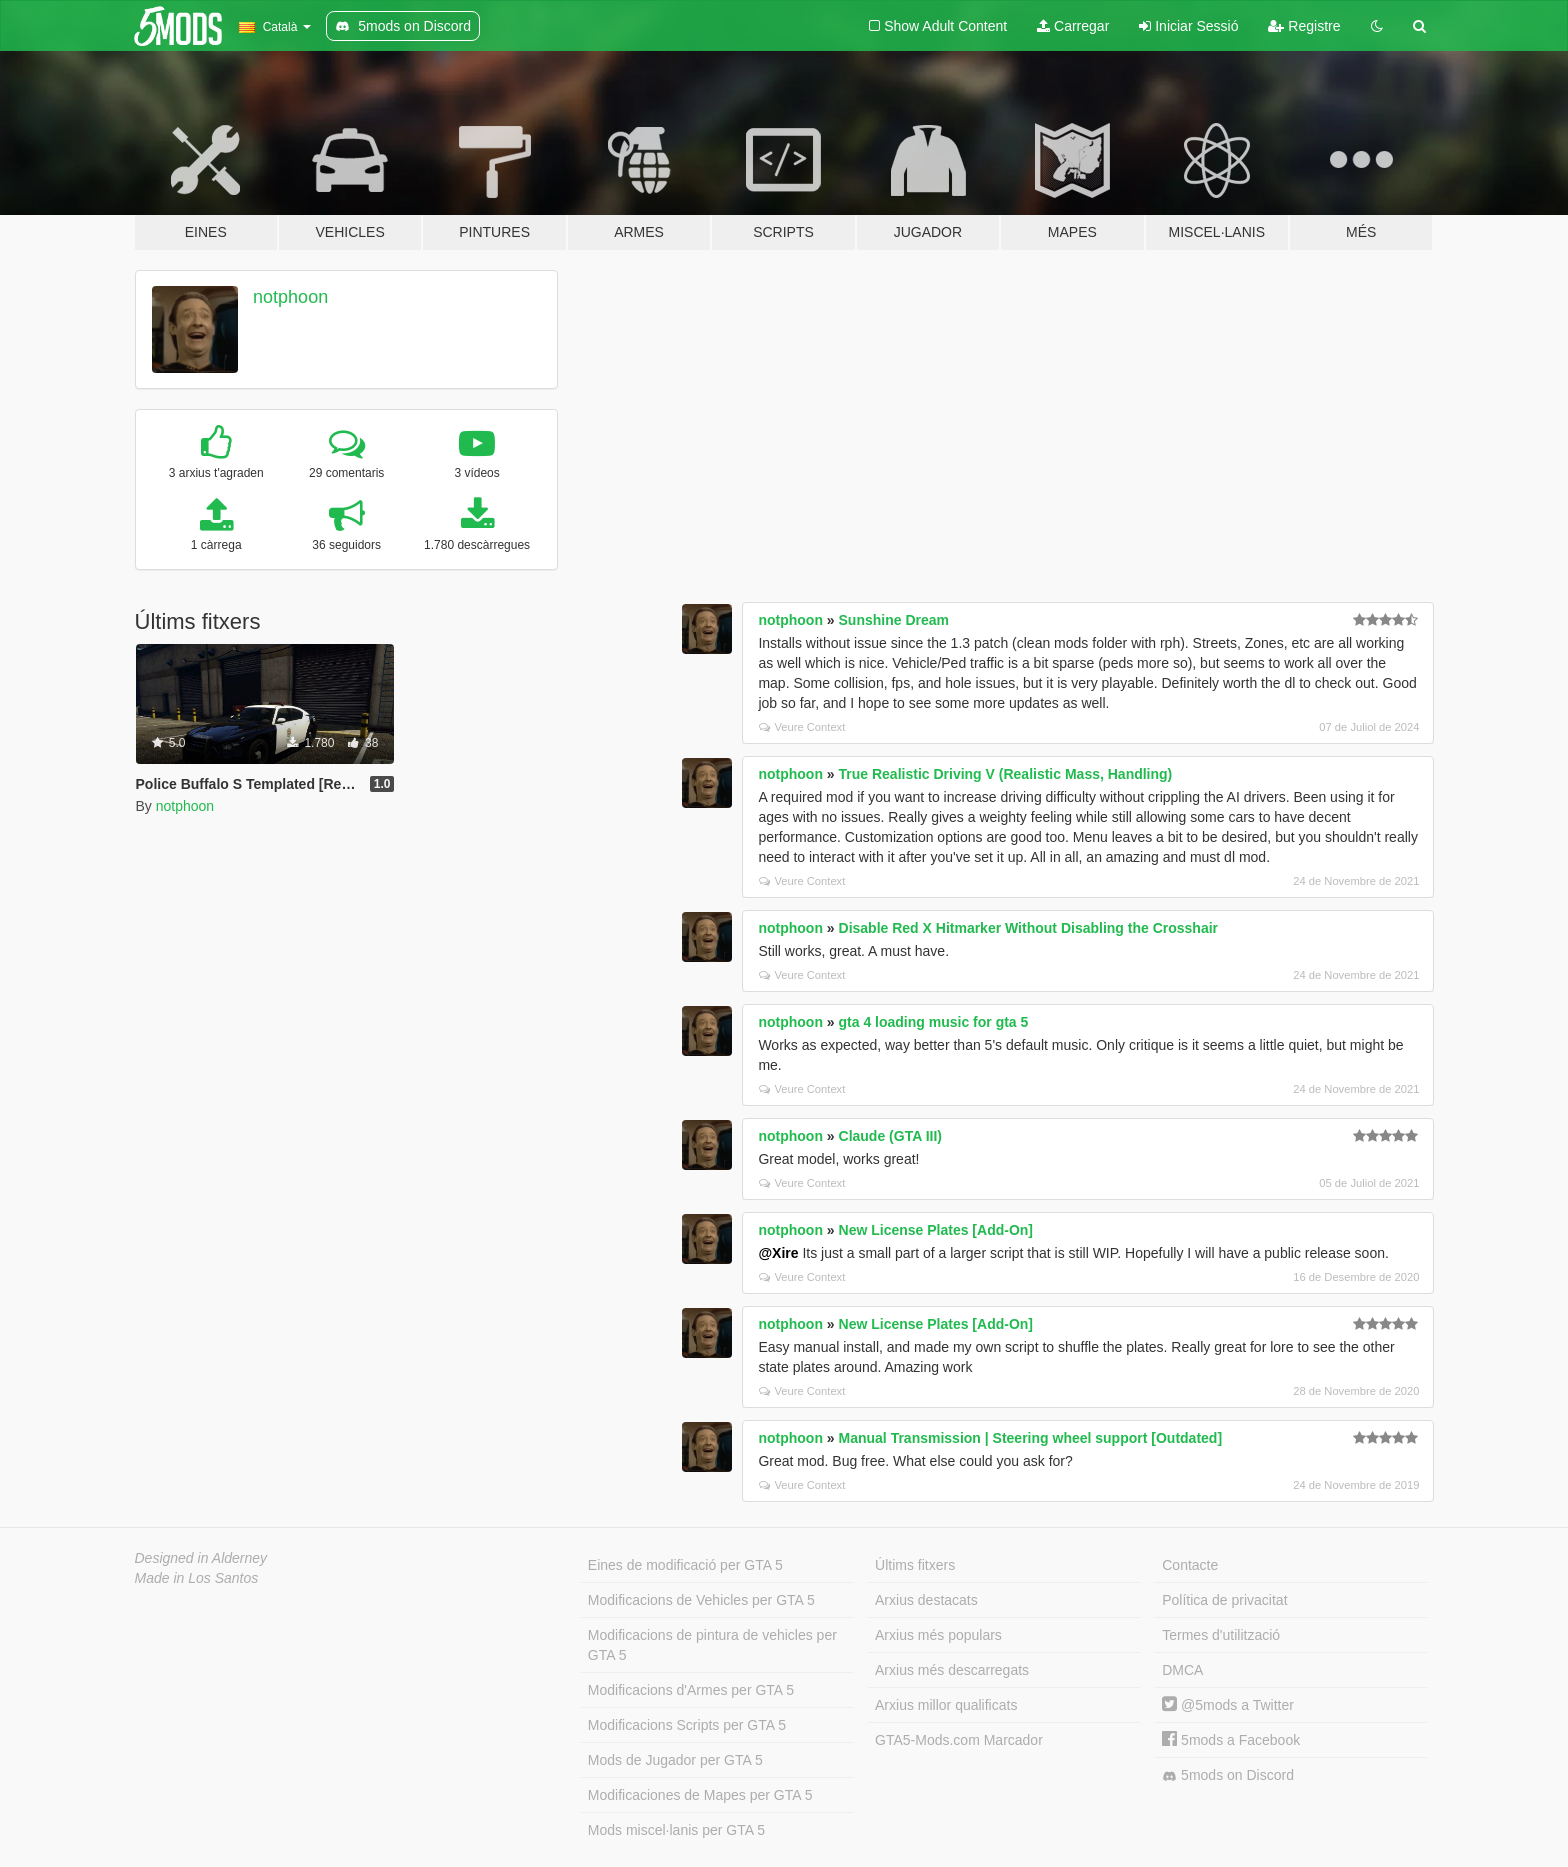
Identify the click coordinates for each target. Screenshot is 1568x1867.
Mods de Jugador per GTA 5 (675, 1760)
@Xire (778, 1253)
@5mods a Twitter (1228, 1705)
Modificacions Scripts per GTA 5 (687, 1725)
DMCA (1182, 1670)
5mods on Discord (1228, 1775)
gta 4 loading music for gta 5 (934, 1022)
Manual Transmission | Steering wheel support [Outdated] (1031, 1438)
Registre (1304, 26)
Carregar (1073, 26)
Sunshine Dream (894, 620)
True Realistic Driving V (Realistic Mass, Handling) (1006, 774)
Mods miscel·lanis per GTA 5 (676, 1830)
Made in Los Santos (197, 1578)
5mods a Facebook (1231, 1740)
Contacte (1190, 1565)
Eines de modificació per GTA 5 (685, 1565)
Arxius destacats (926, 1600)
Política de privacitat (1224, 1600)
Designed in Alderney (201, 1558)
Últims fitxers (915, 1565)
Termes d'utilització (1221, 1635)
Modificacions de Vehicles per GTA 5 (701, 1600)
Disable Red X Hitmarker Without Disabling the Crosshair (1029, 928)
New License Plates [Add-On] (936, 1230)
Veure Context (802, 727)
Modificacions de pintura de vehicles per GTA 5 (712, 1645)
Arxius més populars (938, 1635)
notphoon (290, 297)
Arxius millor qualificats (946, 1705)
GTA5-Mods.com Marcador (959, 1740)
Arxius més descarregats (952, 1670)
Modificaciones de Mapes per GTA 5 (700, 1795)
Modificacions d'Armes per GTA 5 (691, 1690)
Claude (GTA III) (890, 1136)
